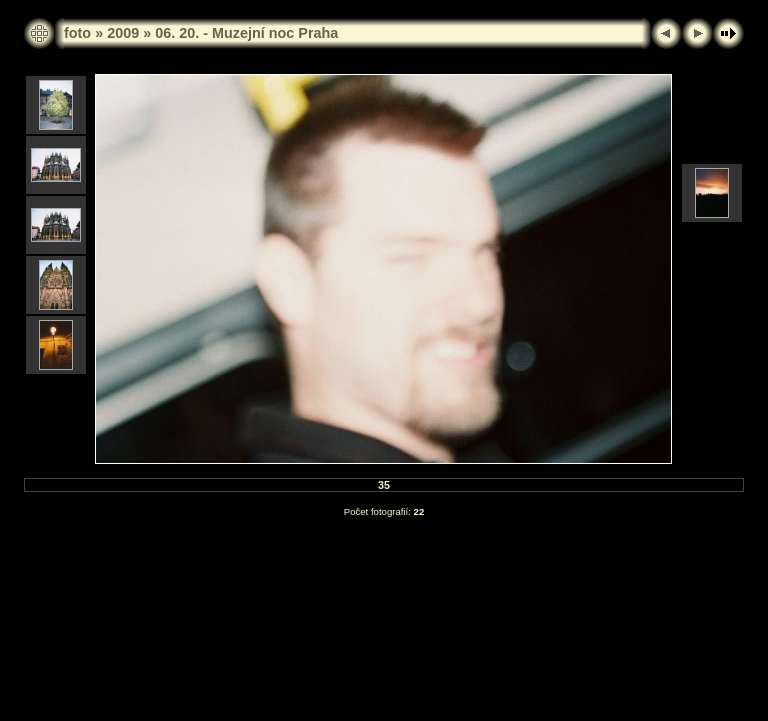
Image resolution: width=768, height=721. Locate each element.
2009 (123, 33)
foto (77, 33)
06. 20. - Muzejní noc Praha (246, 33)
